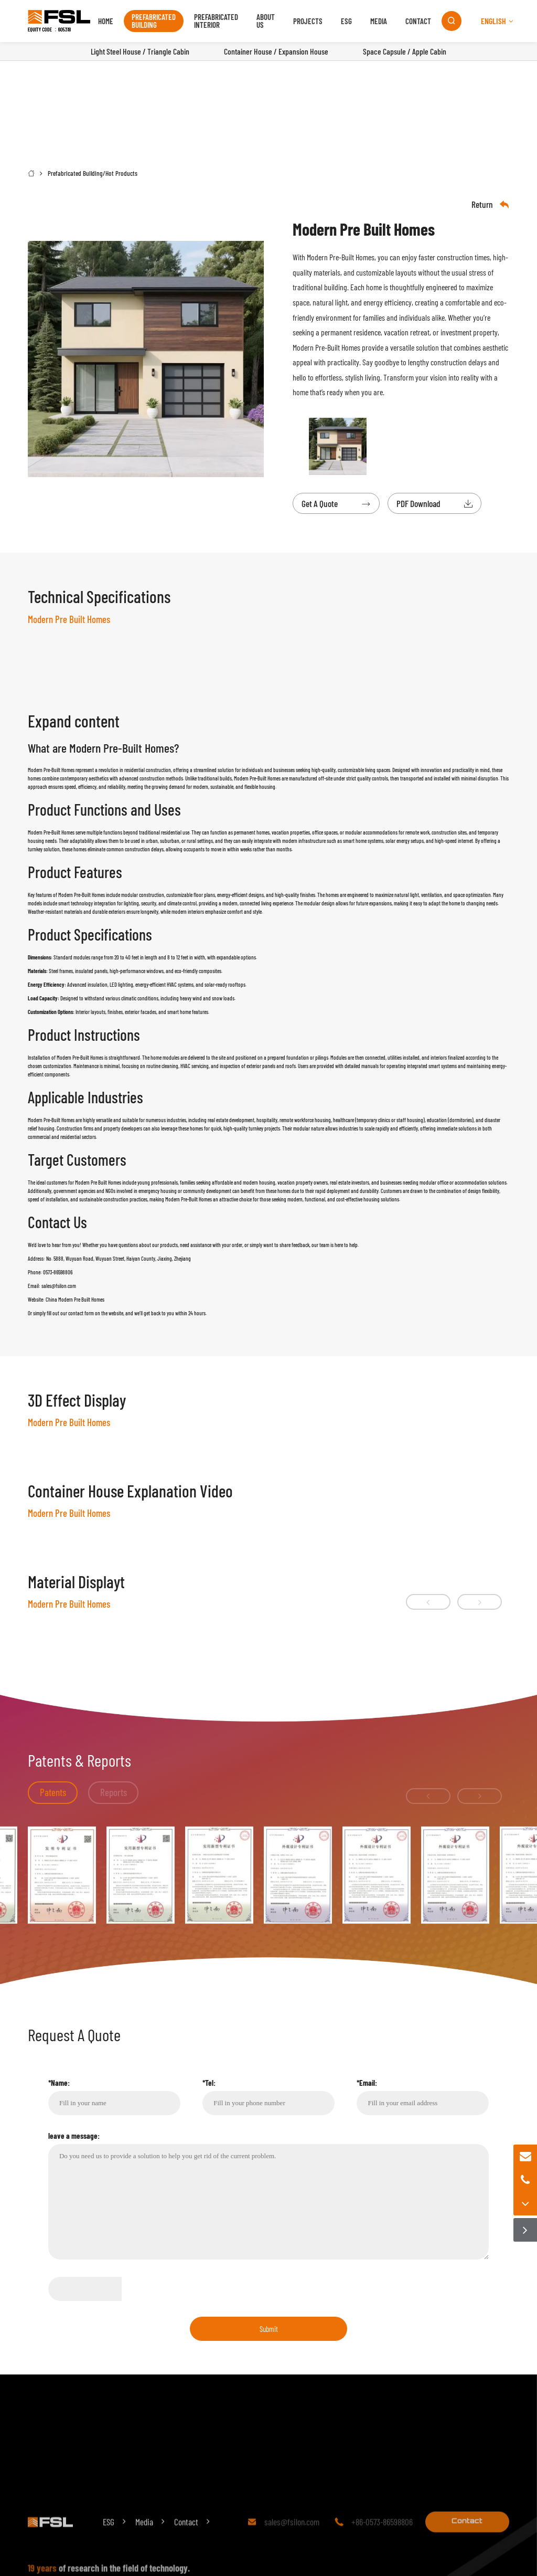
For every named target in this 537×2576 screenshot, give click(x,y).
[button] (428, 1602)
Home (105, 21)
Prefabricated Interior (216, 20)
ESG (346, 21)
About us (265, 20)
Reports (113, 1792)
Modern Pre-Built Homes (340, 257)
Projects (308, 21)
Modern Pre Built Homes (98, 1182)
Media (378, 21)
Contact (418, 21)
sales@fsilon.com (291, 2540)
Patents (53, 1792)
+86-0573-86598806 (382, 2540)
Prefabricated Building (154, 20)
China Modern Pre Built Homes (75, 1299)
